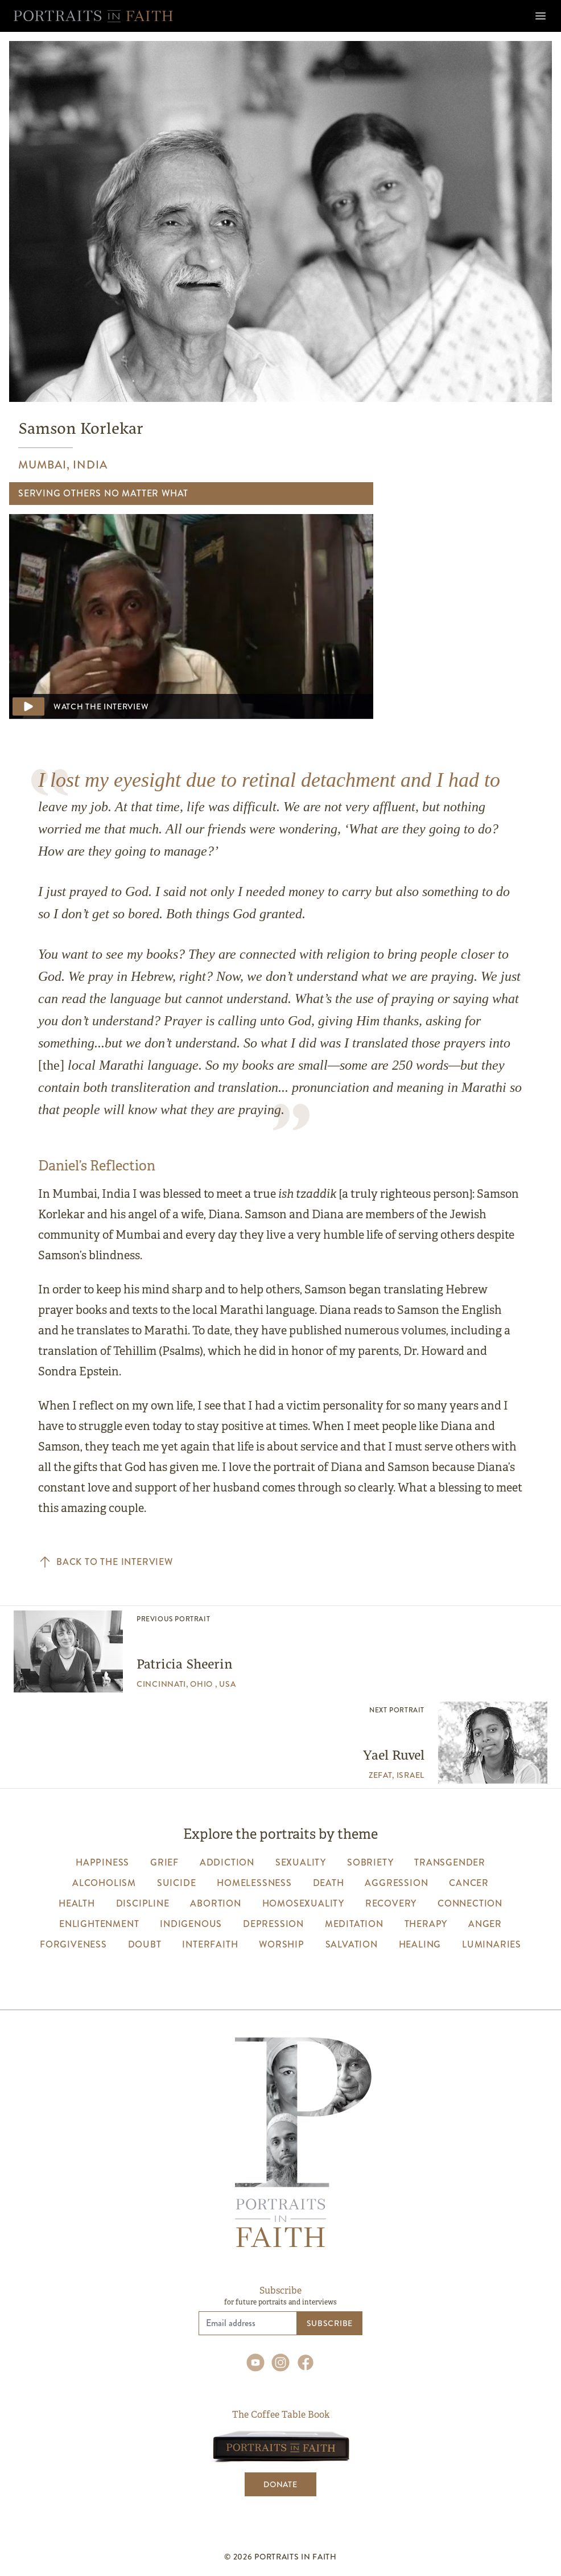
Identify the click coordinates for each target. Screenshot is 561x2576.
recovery (390, 1903)
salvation (351, 1944)
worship (281, 1944)
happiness (102, 1862)
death (328, 1882)
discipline (143, 1903)
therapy (426, 1923)
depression (273, 1923)
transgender (449, 1862)
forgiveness (73, 1944)
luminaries (491, 1944)
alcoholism (104, 1882)
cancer (469, 1882)
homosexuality (303, 1903)
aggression (396, 1882)
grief (164, 1862)
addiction (227, 1862)
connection (470, 1903)
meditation (354, 1923)
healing (420, 1944)
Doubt (145, 1944)
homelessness (254, 1882)
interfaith (210, 1944)
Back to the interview (105, 1562)
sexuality (300, 1862)
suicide (176, 1882)
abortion (215, 1903)
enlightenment (99, 1923)
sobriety (370, 1862)
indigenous (191, 1923)
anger (485, 1923)
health (77, 1903)
